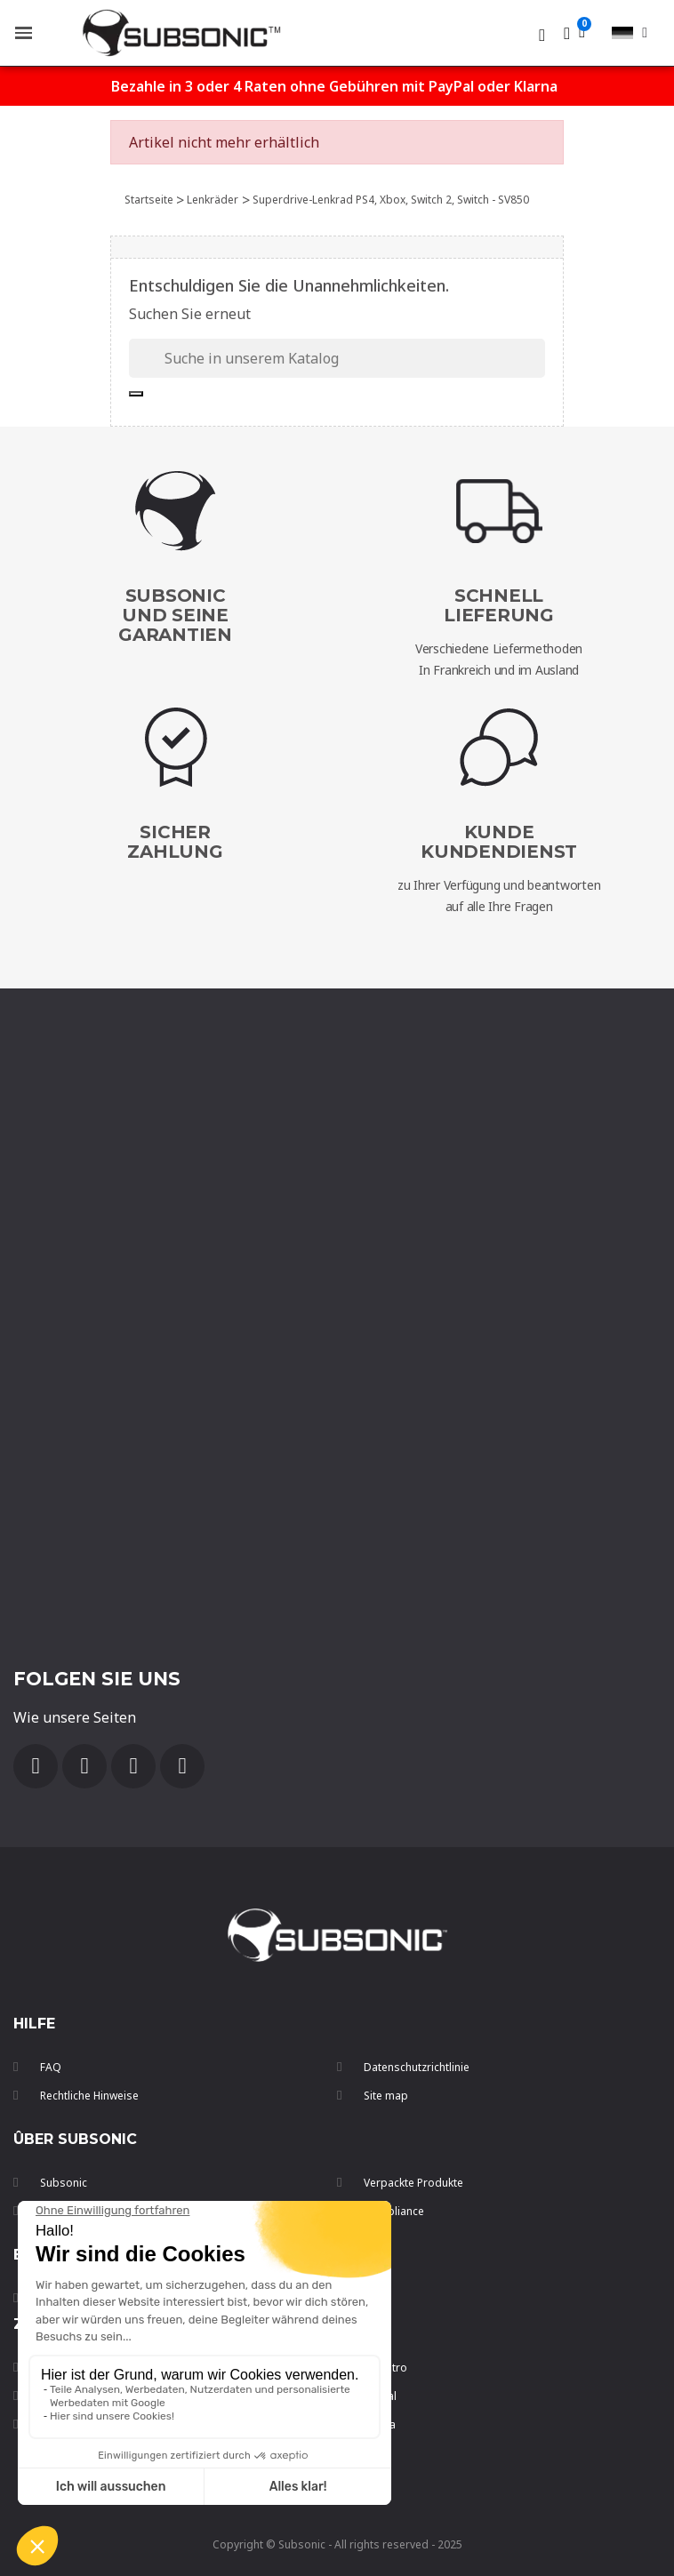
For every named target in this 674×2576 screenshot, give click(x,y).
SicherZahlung (174, 841)
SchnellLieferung (499, 605)
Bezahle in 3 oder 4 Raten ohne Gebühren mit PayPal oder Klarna (334, 86)
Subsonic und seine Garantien (175, 615)
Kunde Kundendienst (499, 841)
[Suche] (337, 358)
